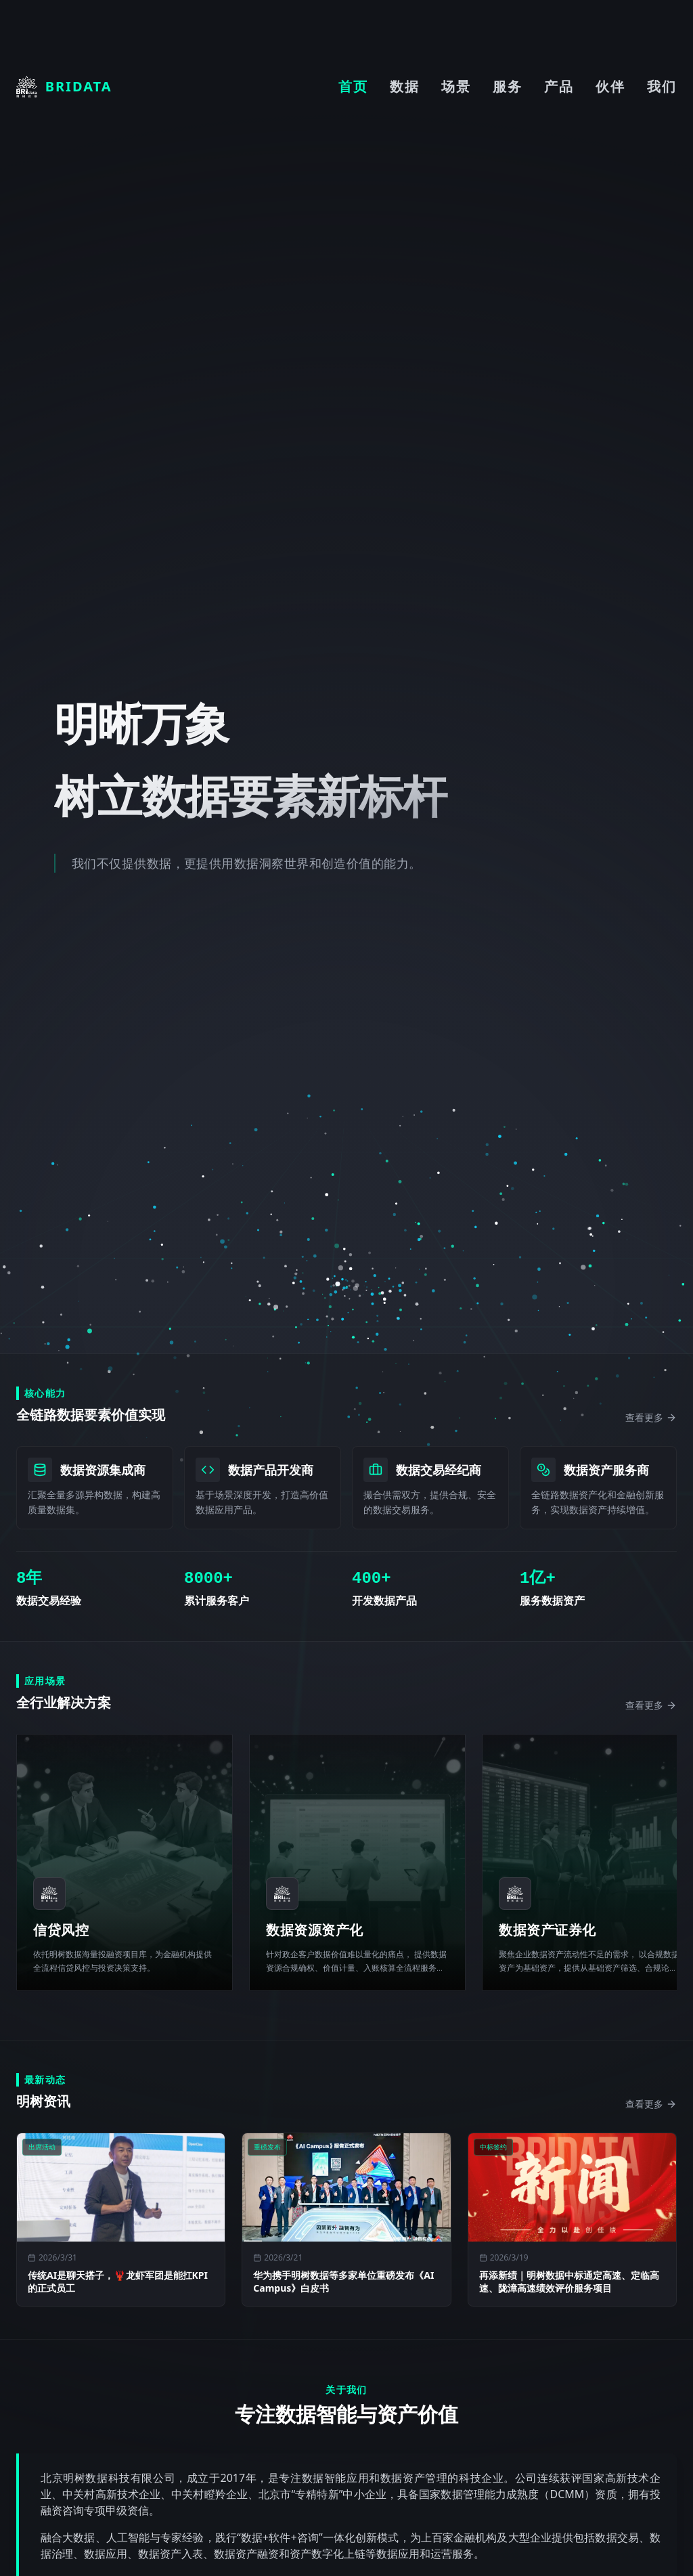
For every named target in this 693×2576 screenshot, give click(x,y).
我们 (662, 86)
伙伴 (610, 86)
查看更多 (651, 1417)
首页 (353, 86)
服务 (507, 86)
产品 (559, 86)
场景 (456, 86)
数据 (405, 86)
